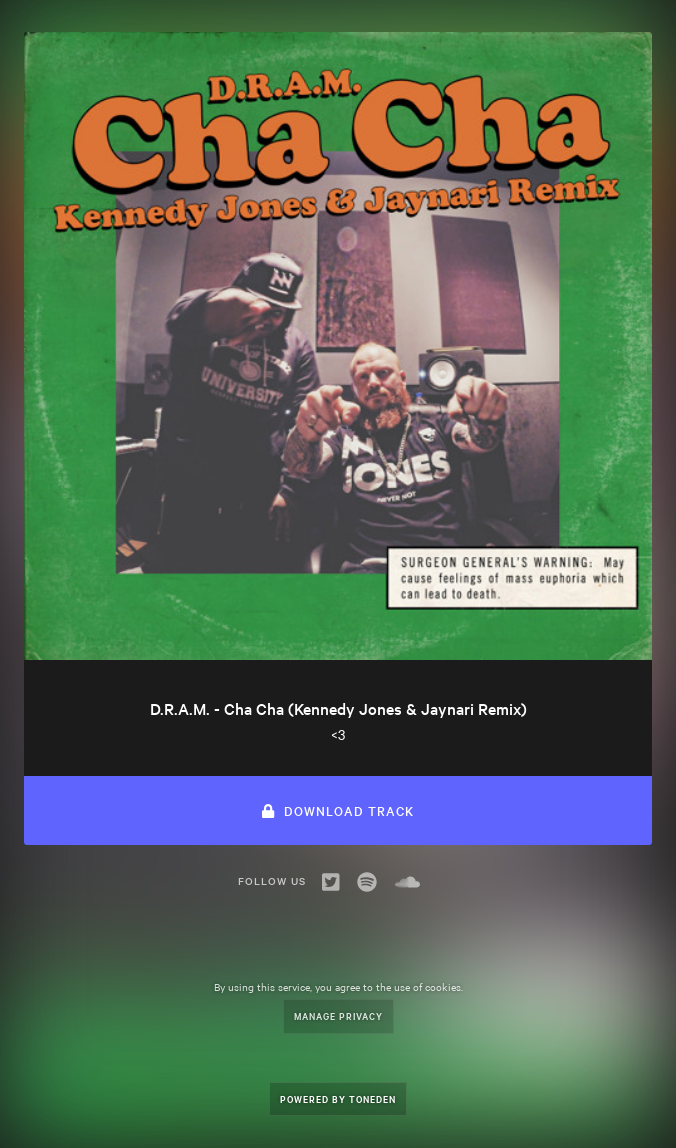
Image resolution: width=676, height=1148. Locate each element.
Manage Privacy (338, 1015)
